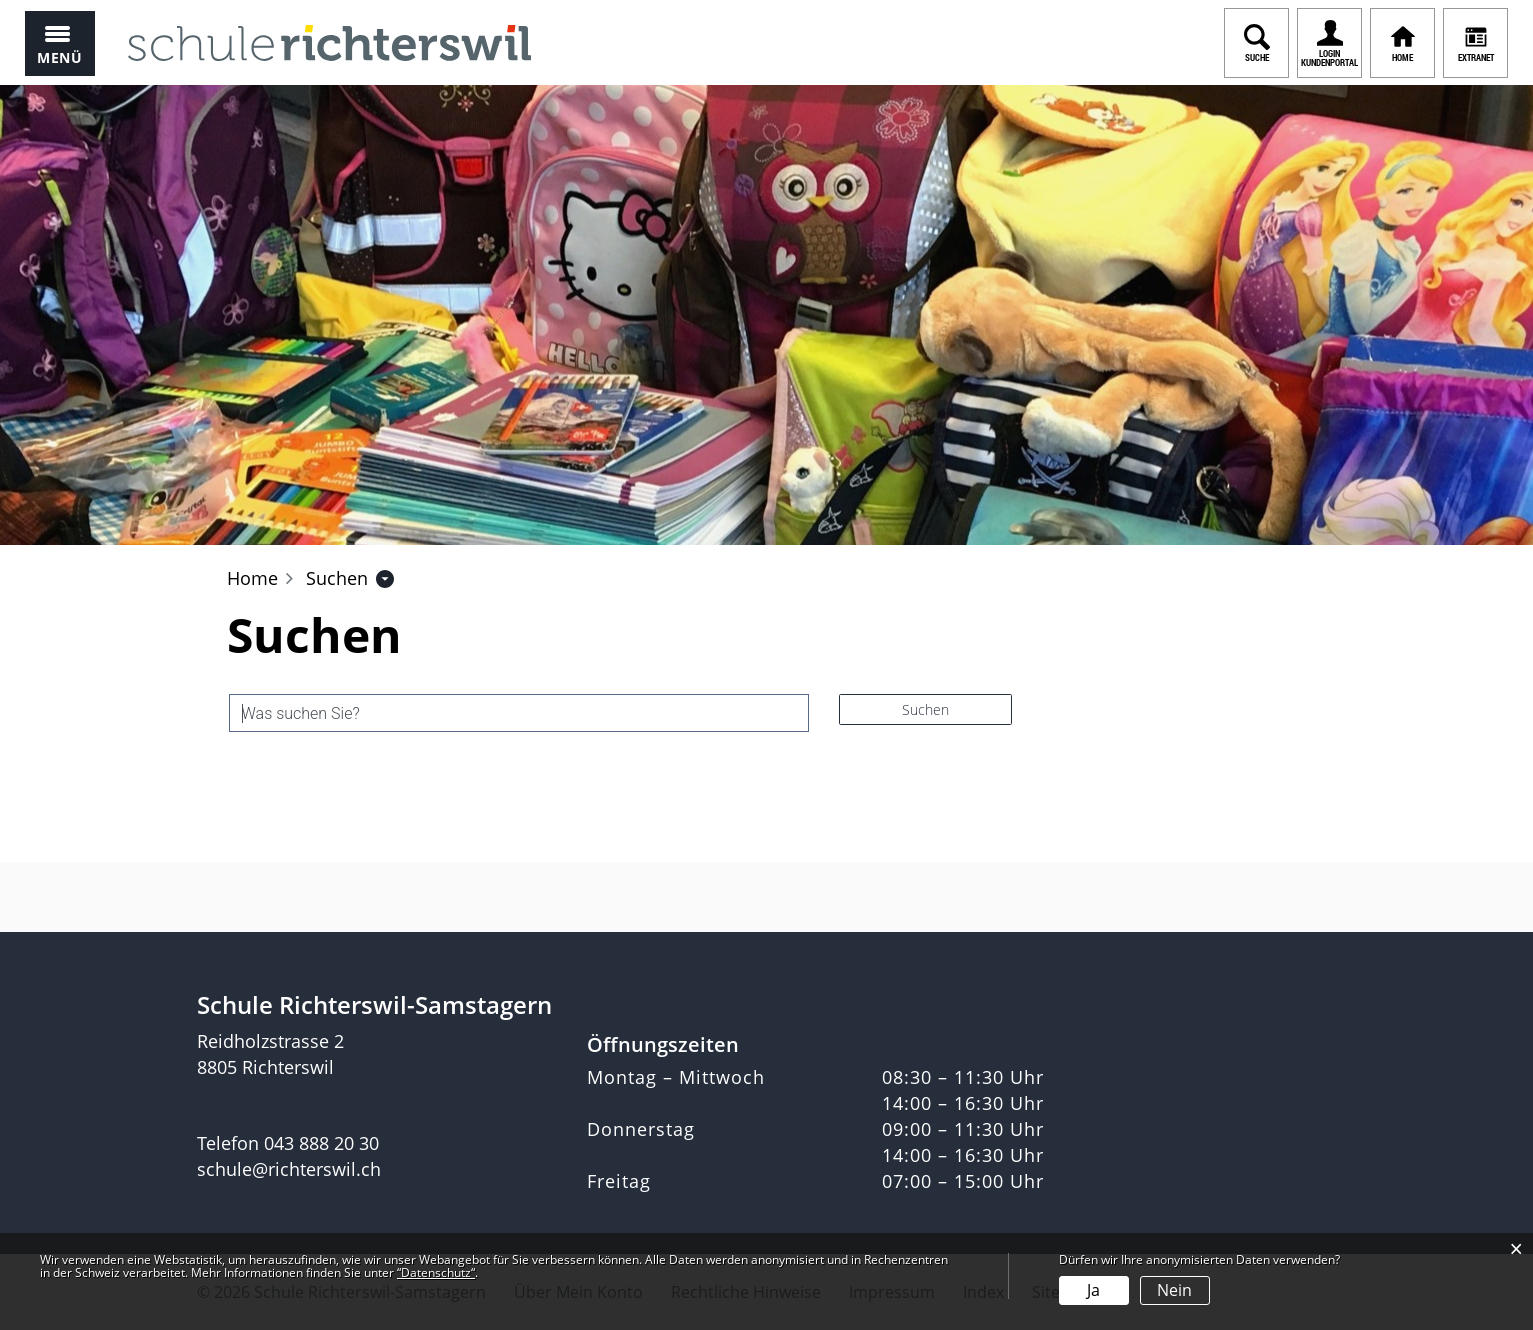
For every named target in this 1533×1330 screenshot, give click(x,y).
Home (252, 578)
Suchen (925, 709)
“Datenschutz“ (436, 1272)
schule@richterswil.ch (289, 1169)
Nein (1174, 1290)
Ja (1093, 1290)
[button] (337, 578)
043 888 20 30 (321, 1143)
